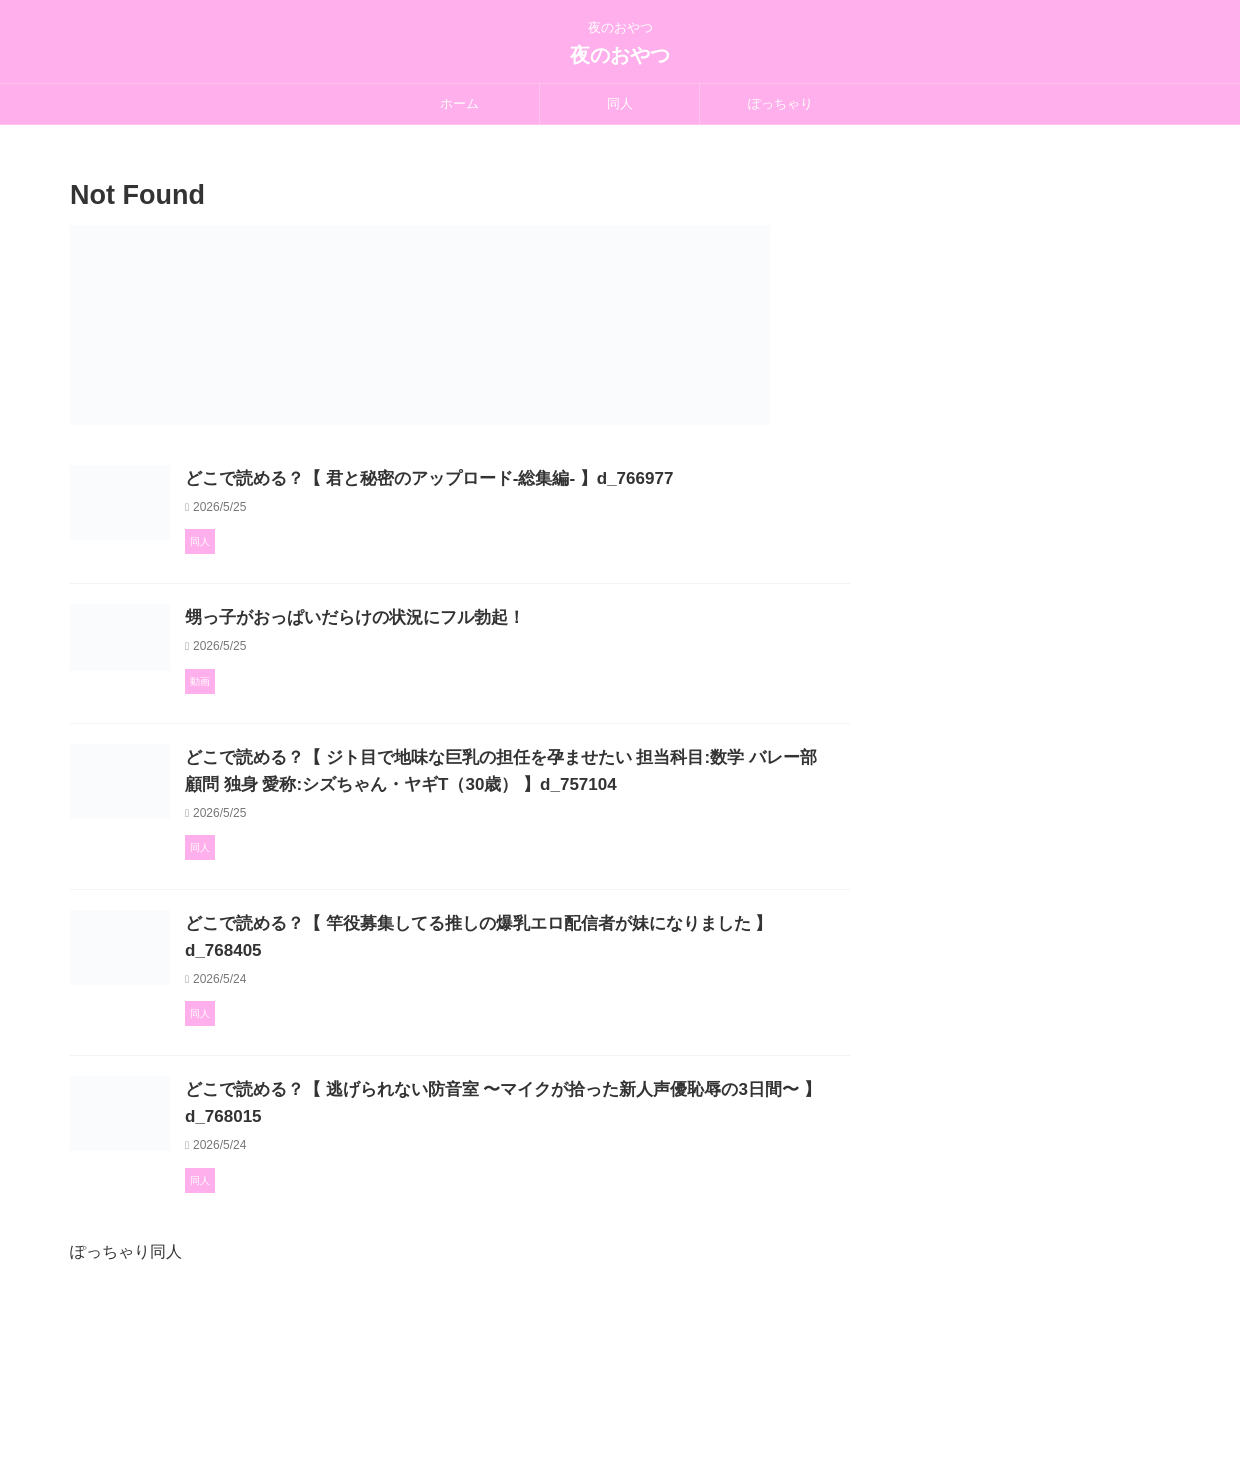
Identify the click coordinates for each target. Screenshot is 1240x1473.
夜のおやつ (620, 55)
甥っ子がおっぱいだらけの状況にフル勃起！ (445, 669)
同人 (620, 103)
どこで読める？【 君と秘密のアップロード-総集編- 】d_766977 (515, 478)
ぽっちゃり (780, 103)
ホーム (459, 103)
